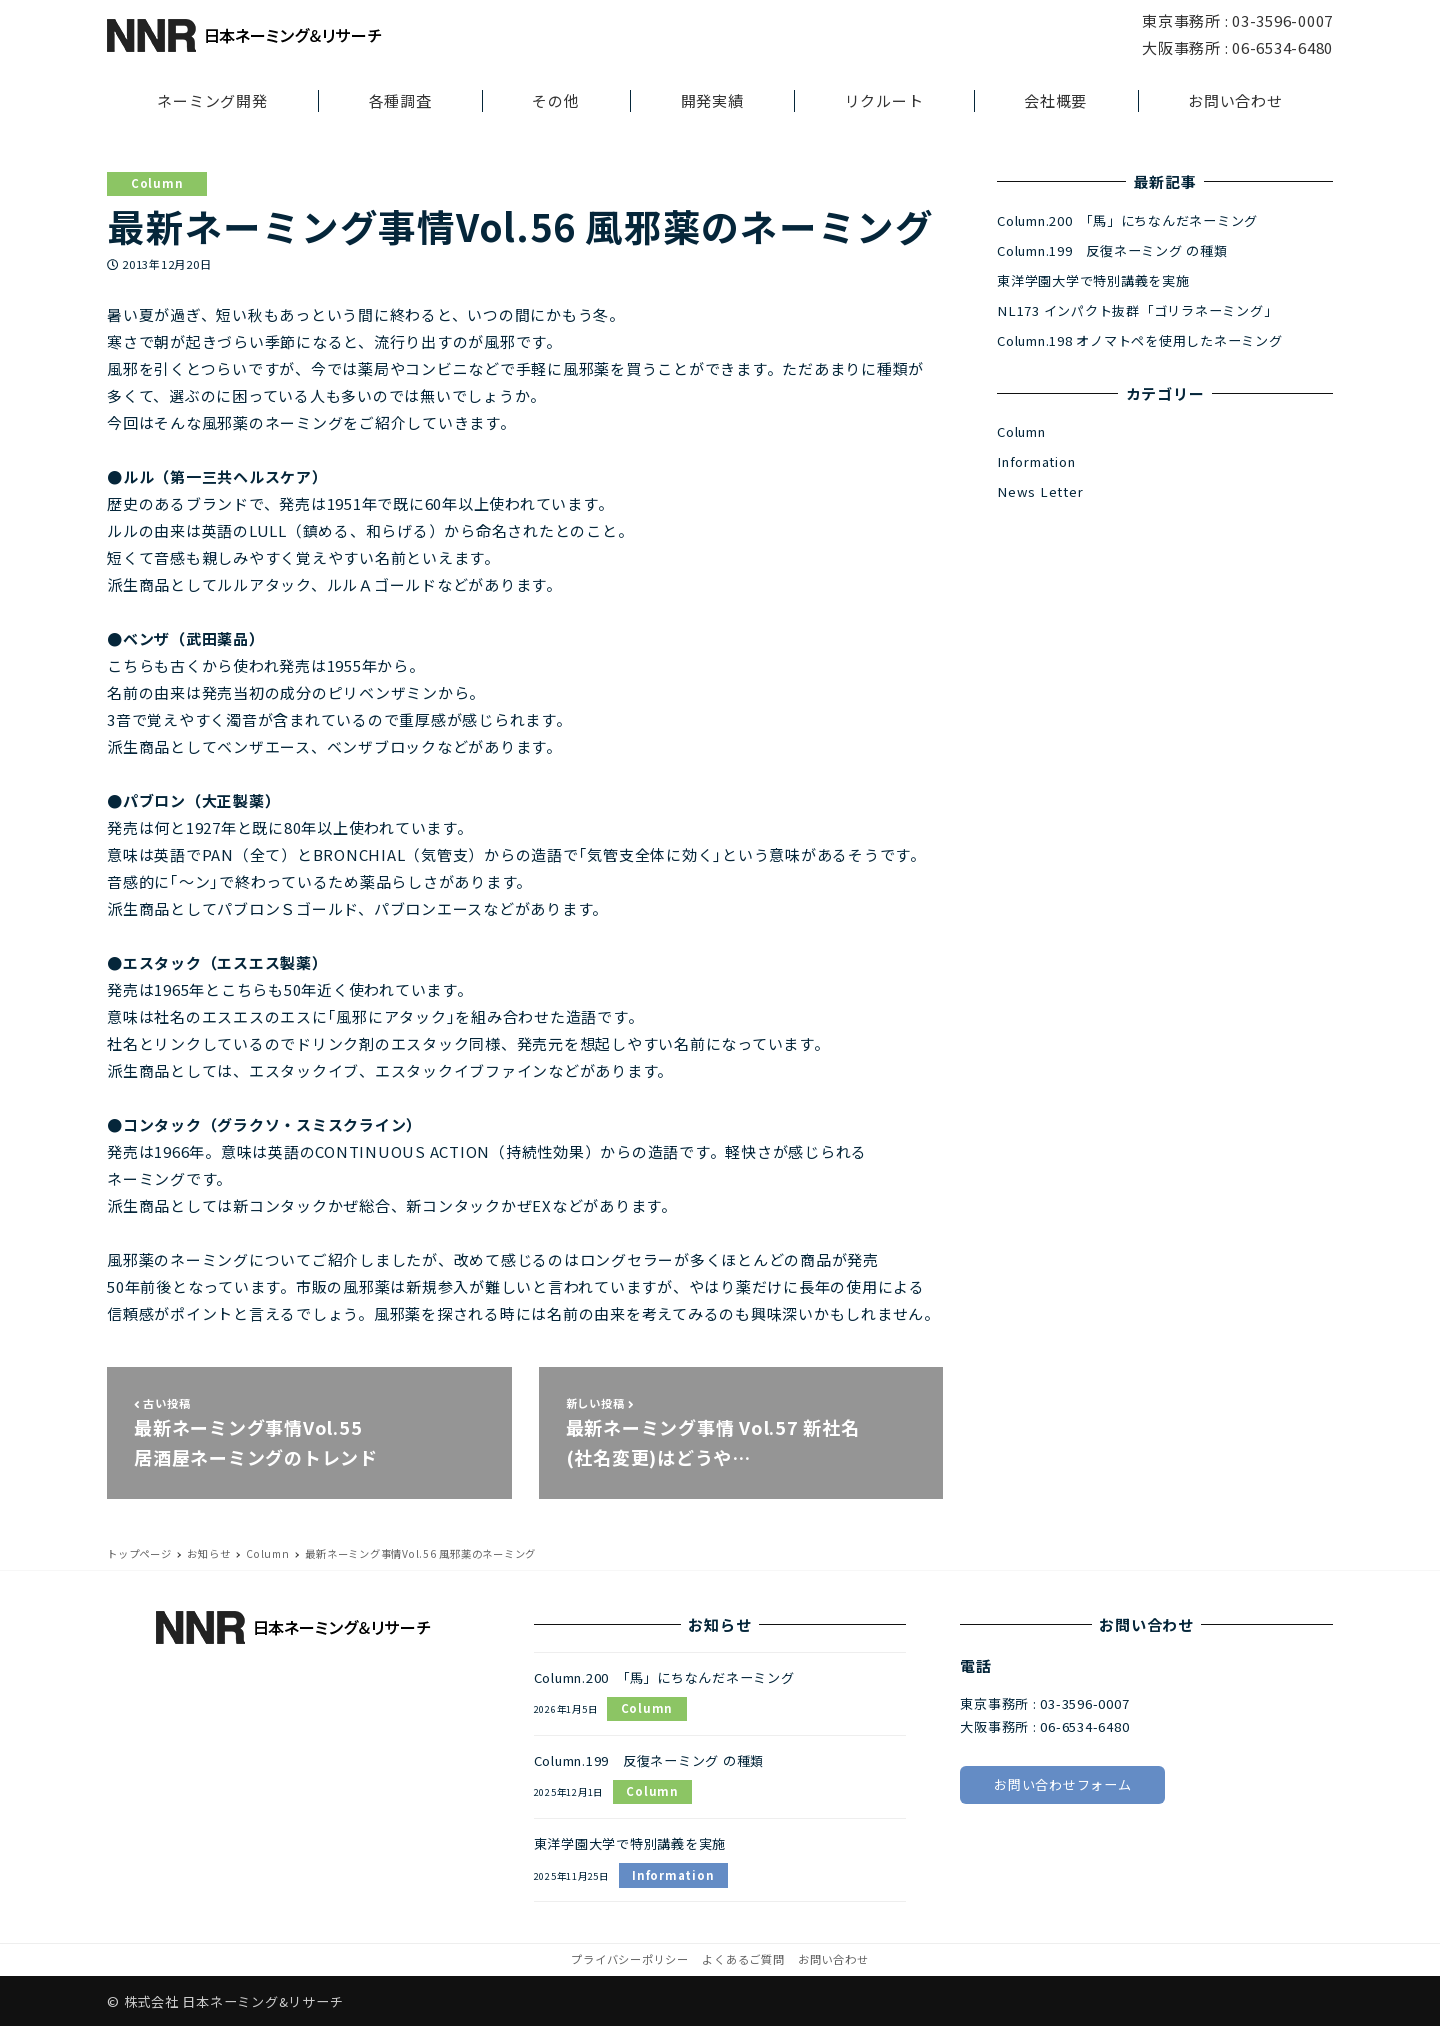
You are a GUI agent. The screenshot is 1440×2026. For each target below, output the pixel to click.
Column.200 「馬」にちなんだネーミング (1127, 220)
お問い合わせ (833, 1959)
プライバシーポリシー (630, 1959)
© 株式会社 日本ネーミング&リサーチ (225, 2001)
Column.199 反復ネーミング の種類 (1112, 250)
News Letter (1040, 491)
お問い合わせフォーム (1063, 1784)
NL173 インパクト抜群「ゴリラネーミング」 (1137, 310)
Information (1036, 461)
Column (157, 183)
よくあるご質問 (743, 1959)
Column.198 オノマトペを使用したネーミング (1140, 340)
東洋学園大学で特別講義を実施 (1093, 280)
